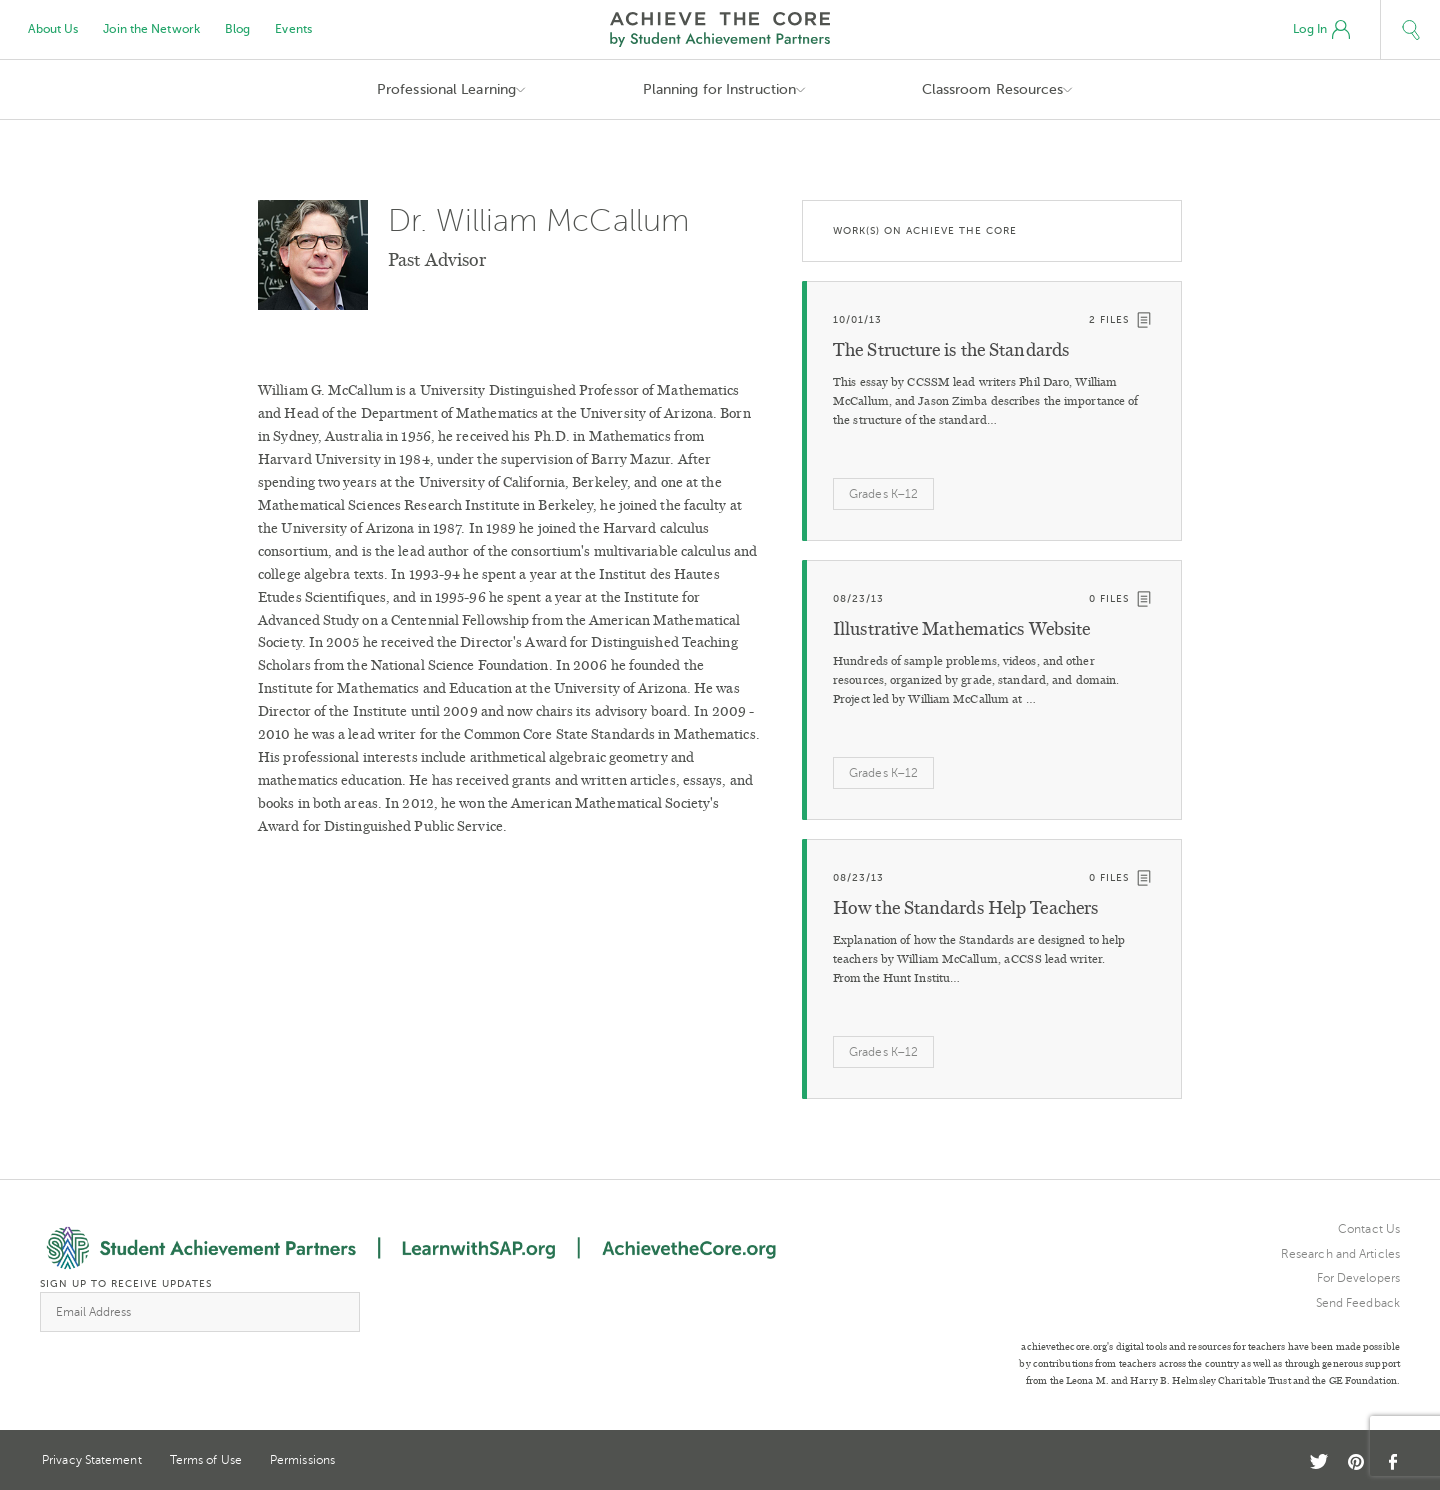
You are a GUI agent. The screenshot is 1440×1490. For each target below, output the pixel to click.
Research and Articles (1340, 1254)
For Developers (1358, 1278)
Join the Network (151, 29)
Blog (237, 29)
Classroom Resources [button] (993, 89)
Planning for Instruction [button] (719, 89)
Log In (1321, 30)
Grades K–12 (883, 494)
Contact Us (1369, 1229)
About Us (53, 29)
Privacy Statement (92, 1460)
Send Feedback (1358, 1303)
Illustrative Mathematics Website (961, 629)
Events (293, 29)
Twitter (1319, 1461)
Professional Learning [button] (446, 89)
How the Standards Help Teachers (965, 908)
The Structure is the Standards (951, 350)
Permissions (302, 1460)
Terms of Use (206, 1460)
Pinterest (1356, 1462)
